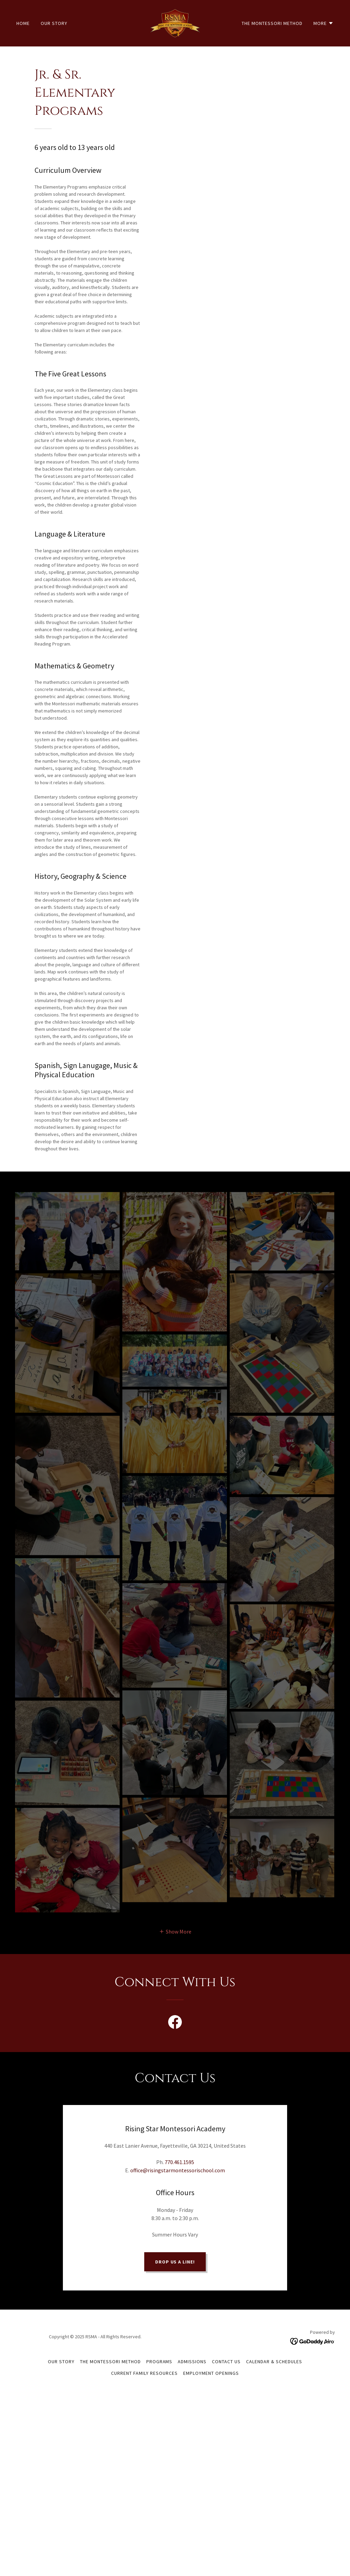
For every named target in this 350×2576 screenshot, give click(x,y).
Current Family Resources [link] (144, 2340)
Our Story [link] (54, 23)
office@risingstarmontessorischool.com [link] (177, 2170)
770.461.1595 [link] (179, 2162)
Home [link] (23, 23)
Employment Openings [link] (211, 2340)
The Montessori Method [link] (272, 23)
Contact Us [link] (226, 2329)
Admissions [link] (192, 2329)
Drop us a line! (175, 2229)
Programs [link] (159, 2329)
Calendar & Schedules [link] (274, 2329)
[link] (175, 22)
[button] (323, 23)
